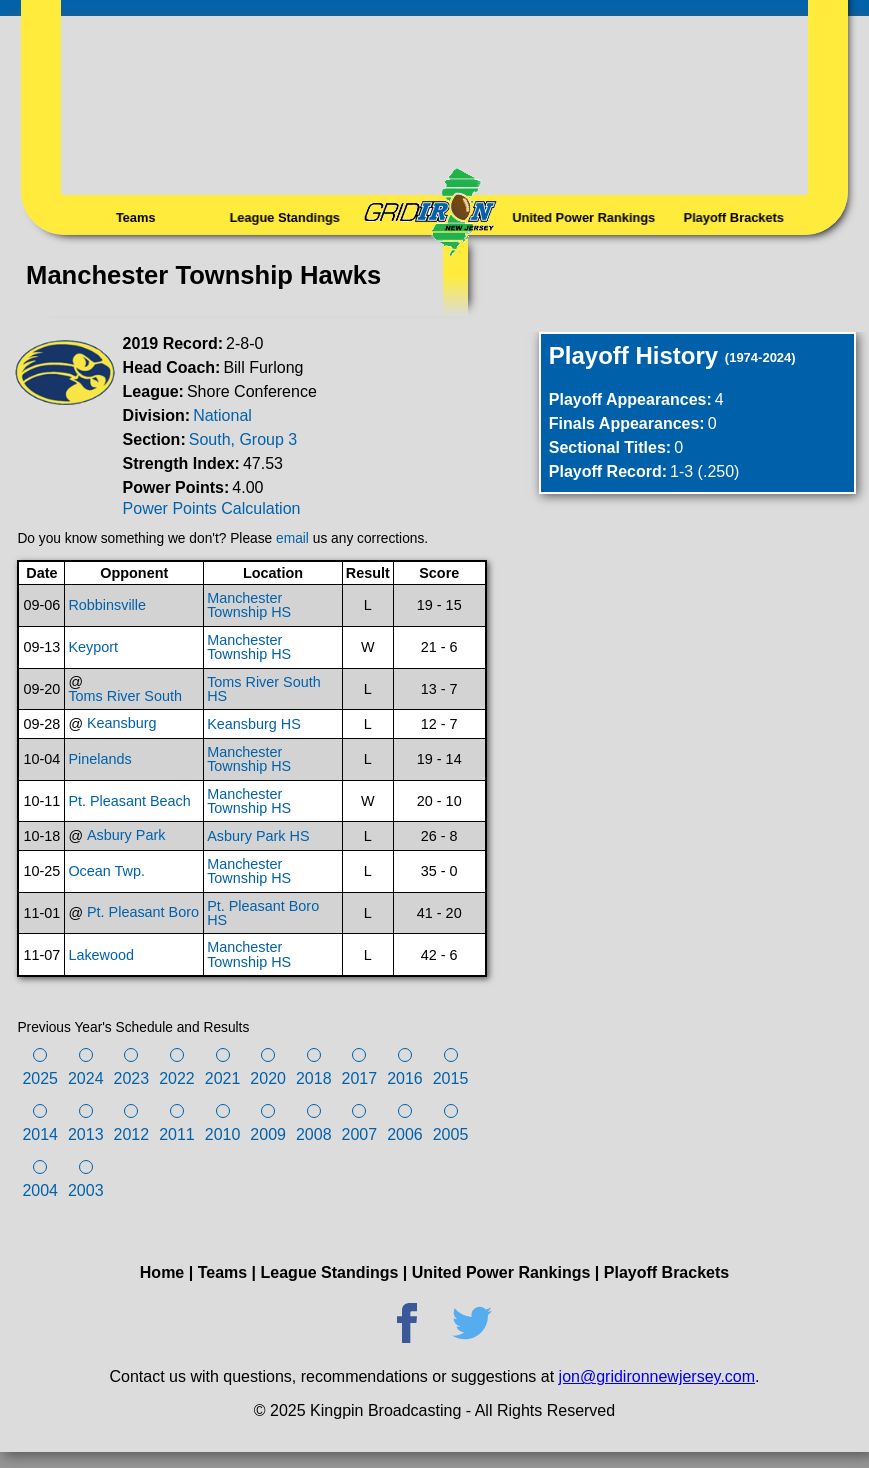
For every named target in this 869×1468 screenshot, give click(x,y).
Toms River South (125, 696)
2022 (177, 1078)
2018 (314, 1078)
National (222, 415)
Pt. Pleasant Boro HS (263, 913)
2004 (40, 1190)
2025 (40, 1078)
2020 (268, 1078)
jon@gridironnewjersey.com (657, 1376)
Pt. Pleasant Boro (143, 912)
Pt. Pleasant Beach (129, 801)
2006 (405, 1134)
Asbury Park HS (258, 836)
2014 (40, 1134)
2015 (451, 1078)
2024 (86, 1078)
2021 (223, 1078)
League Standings (285, 218)
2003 (86, 1190)
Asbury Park (126, 835)
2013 (86, 1134)
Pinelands (99, 759)
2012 (132, 1134)
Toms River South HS (264, 689)
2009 (268, 1134)
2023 (132, 1078)
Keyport (93, 647)
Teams (136, 218)
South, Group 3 (243, 439)
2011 (177, 1134)
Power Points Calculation (212, 508)
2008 (314, 1134)
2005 (451, 1134)
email (292, 538)
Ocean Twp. (106, 871)
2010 (223, 1134)
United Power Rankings (584, 218)
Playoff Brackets (733, 218)
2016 (405, 1078)
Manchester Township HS (249, 605)
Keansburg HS (254, 724)
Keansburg (122, 723)
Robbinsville (107, 605)
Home (162, 1272)
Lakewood (101, 955)
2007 (360, 1134)
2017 (360, 1078)
